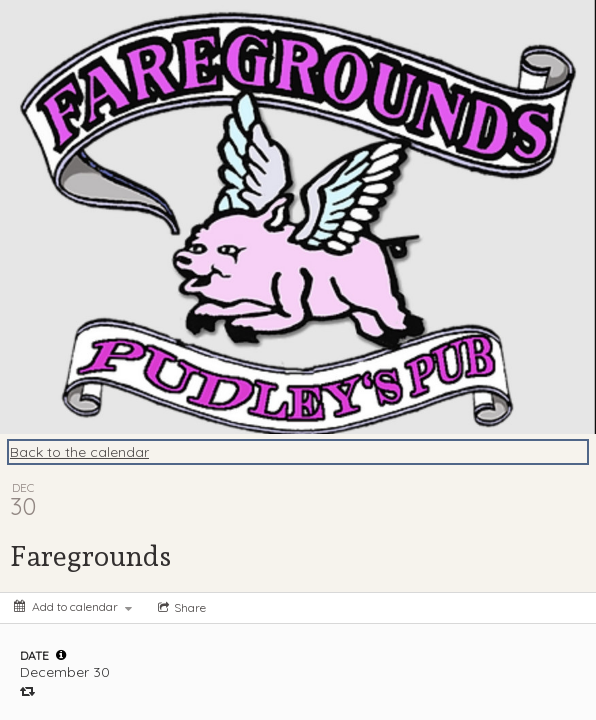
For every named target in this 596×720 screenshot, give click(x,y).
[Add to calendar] (73, 606)
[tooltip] (61, 655)
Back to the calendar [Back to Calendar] (79, 452)
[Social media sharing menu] (180, 608)
